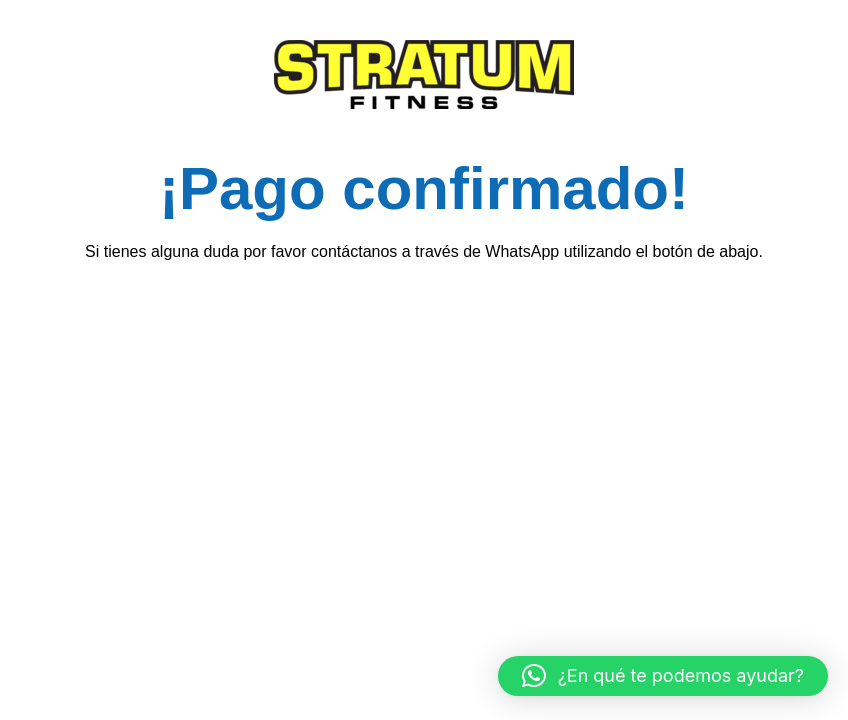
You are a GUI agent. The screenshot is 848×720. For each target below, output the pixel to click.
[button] (663, 676)
